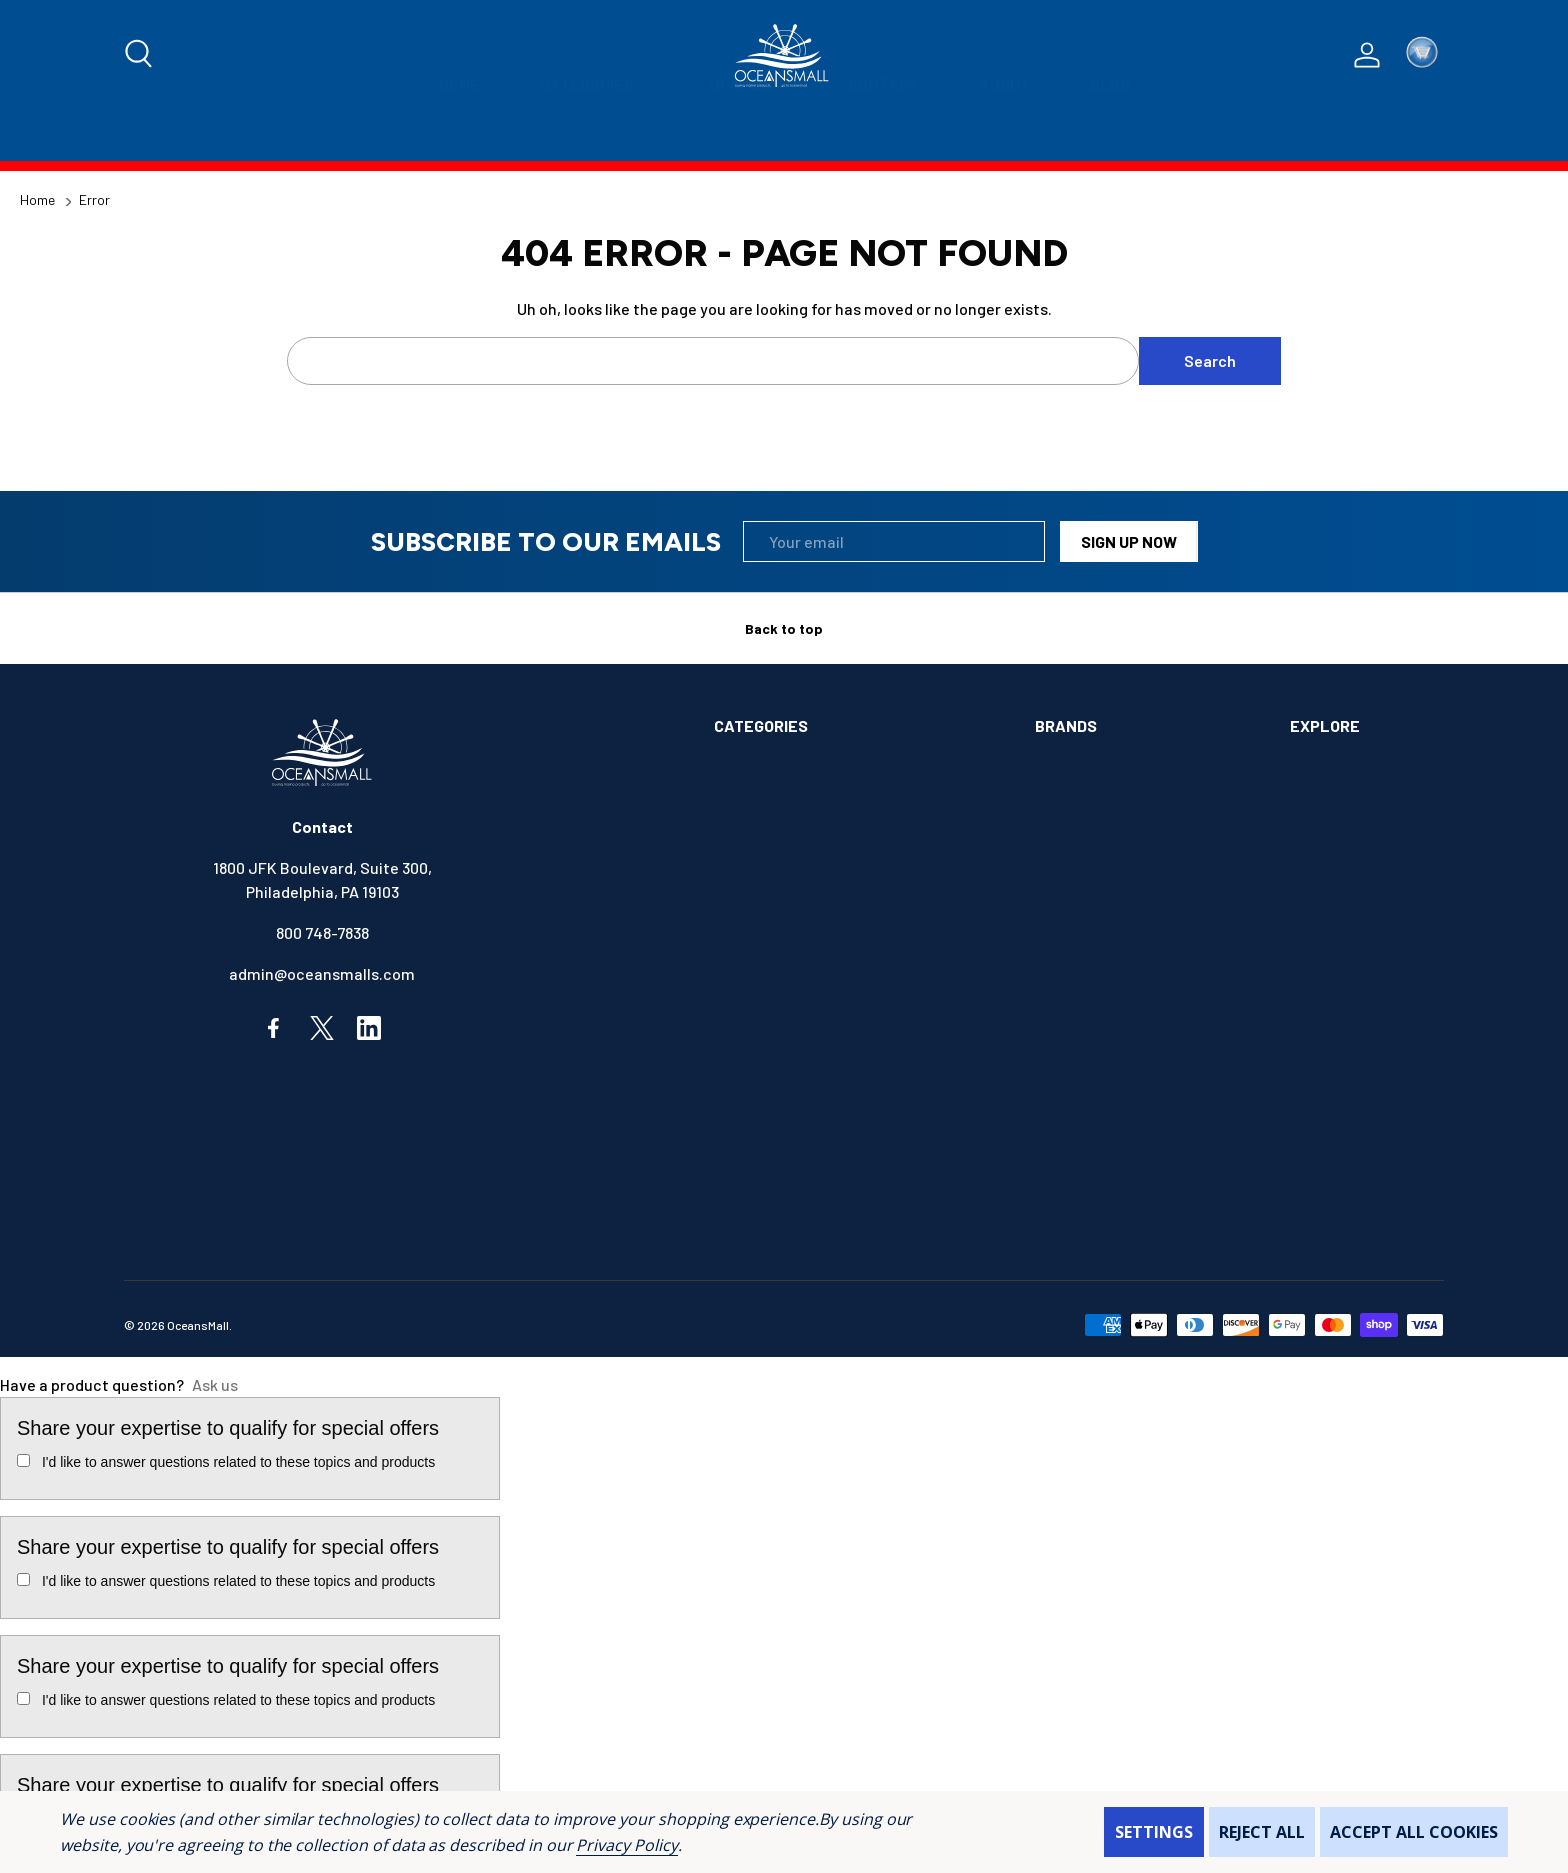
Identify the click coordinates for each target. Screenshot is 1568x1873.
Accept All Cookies (1414, 1832)
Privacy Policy (626, 1845)
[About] (1004, 135)
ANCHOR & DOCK (771, 809)
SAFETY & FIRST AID (785, 1219)
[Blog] (1110, 135)
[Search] (140, 55)
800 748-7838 (322, 932)
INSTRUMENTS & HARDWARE (813, 1096)
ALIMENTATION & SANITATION (818, 768)
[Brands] (749, 135)
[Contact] (883, 135)
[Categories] (595, 135)
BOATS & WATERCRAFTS (800, 850)
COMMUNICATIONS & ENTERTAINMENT (847, 932)
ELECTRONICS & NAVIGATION (815, 1014)
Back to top (784, 628)
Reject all (1262, 1832)
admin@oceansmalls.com (322, 973)
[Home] (459, 135)
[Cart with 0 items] (1422, 55)
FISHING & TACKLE (779, 1055)
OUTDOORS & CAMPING (793, 1178)
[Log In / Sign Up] (1367, 55)
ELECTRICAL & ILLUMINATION (817, 973)
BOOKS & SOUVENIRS (788, 891)
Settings (1154, 1832)
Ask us (215, 1384)
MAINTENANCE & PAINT (795, 1137)
